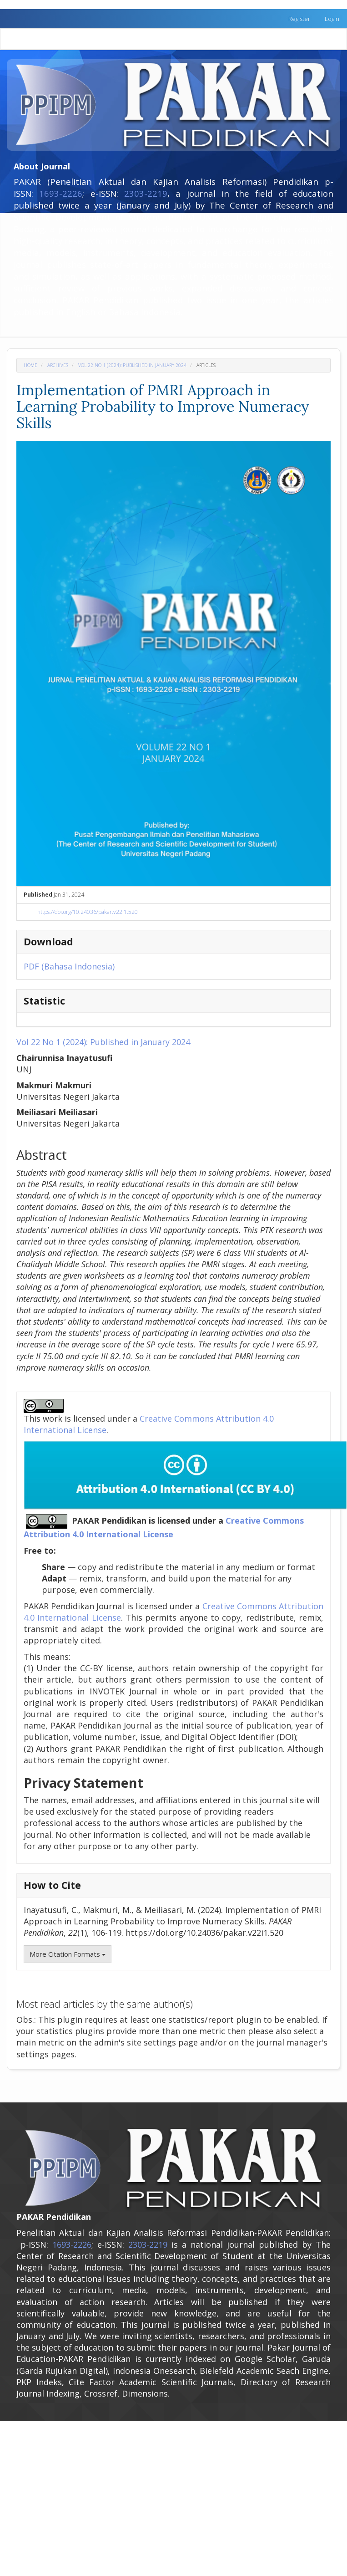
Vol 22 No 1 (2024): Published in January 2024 (132, 365)
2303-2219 (145, 193)
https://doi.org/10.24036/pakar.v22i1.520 (87, 912)
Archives (57, 365)
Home (30, 365)
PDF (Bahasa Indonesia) (69, 966)
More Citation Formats (68, 1954)
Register (299, 19)
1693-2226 (60, 193)
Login (332, 19)
